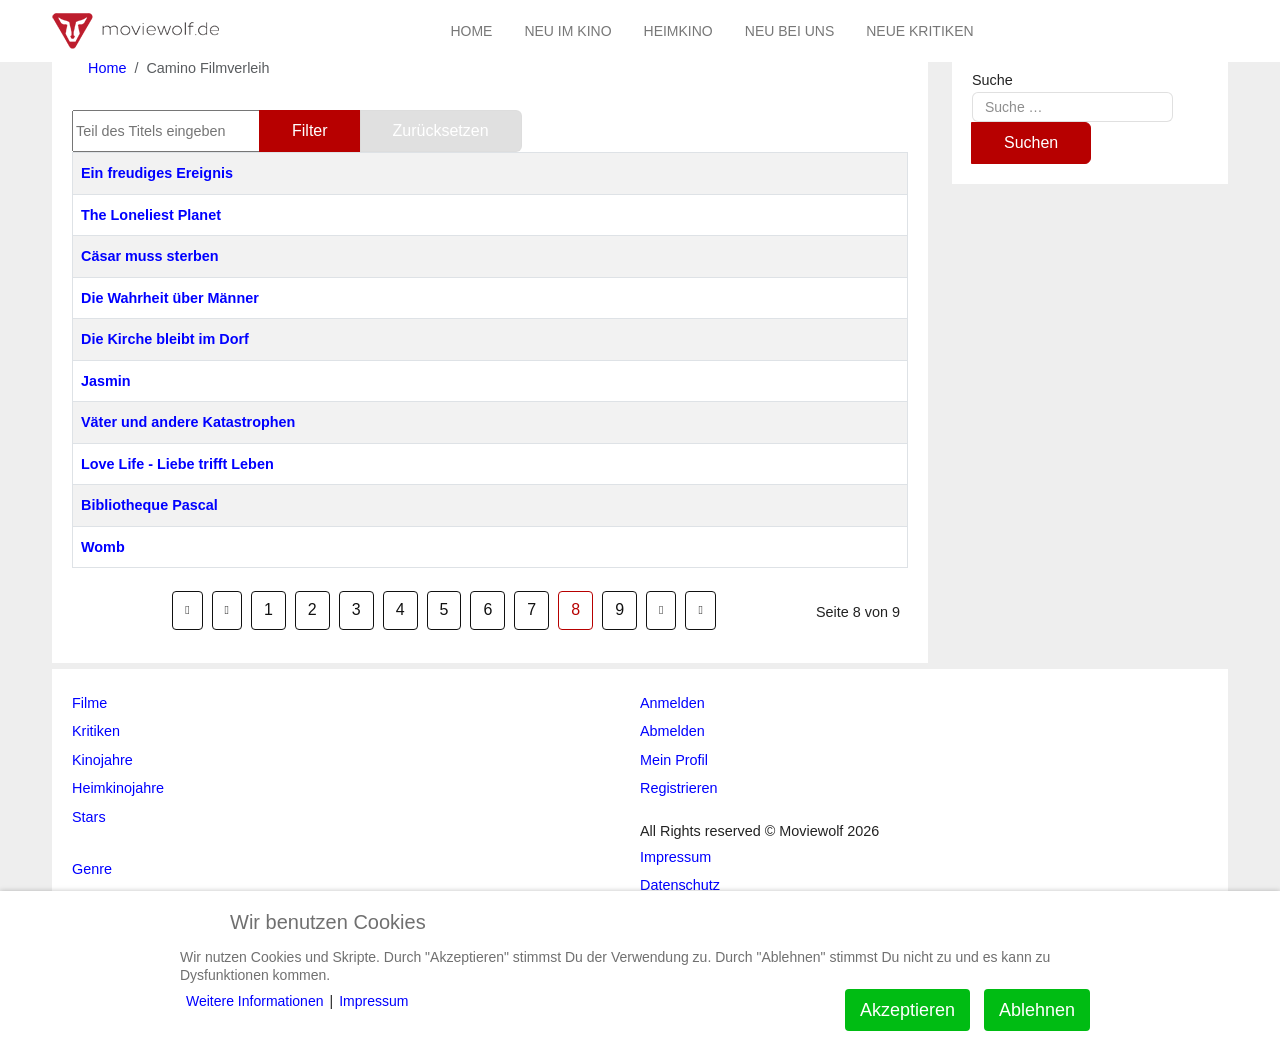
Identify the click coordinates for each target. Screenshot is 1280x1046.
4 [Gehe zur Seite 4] (400, 609)
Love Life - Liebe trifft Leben (177, 464)
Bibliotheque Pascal (149, 505)
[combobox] (1072, 106)
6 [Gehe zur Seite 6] (487, 609)
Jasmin (106, 381)
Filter (310, 130)
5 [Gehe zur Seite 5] (444, 609)
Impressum (373, 1001)
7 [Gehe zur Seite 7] (531, 609)
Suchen (1031, 142)
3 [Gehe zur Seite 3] (356, 609)
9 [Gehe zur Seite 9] (619, 609)
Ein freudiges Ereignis (157, 173)
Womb (103, 547)
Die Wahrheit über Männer (170, 298)
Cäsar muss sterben (150, 256)
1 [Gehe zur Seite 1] (268, 609)
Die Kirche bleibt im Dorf (165, 339)
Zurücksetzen (441, 130)
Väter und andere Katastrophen (188, 422)
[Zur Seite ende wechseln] (700, 610)
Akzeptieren (907, 1010)
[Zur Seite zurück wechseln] (227, 610)
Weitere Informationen (254, 1001)
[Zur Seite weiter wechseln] (661, 610)
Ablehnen (1037, 1010)
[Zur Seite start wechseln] (187, 610)
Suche (992, 80)
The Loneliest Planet (151, 215)
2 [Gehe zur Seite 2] (312, 609)
